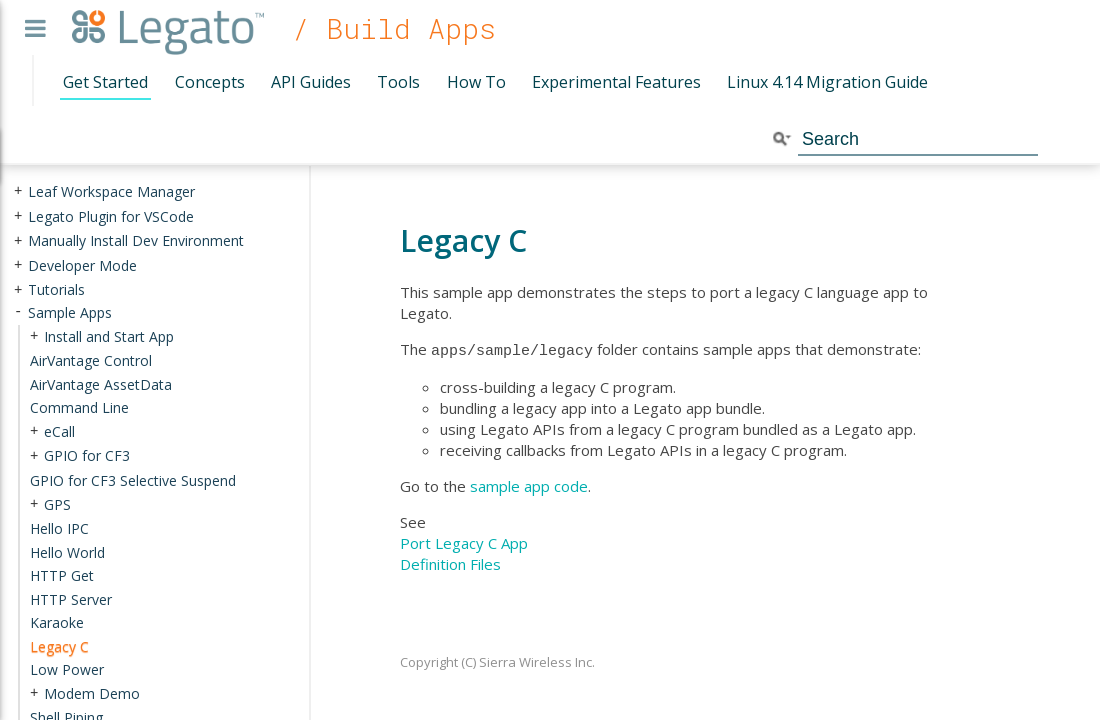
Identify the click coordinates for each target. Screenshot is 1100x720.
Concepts (210, 82)
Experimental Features (616, 82)
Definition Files (450, 562)
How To (476, 82)
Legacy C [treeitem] (59, 646)
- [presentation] (18, 312)
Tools (398, 82)
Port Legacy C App (464, 541)
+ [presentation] (18, 191)
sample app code (529, 484)
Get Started (105, 82)
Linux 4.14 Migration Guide (827, 82)
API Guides (311, 82)
